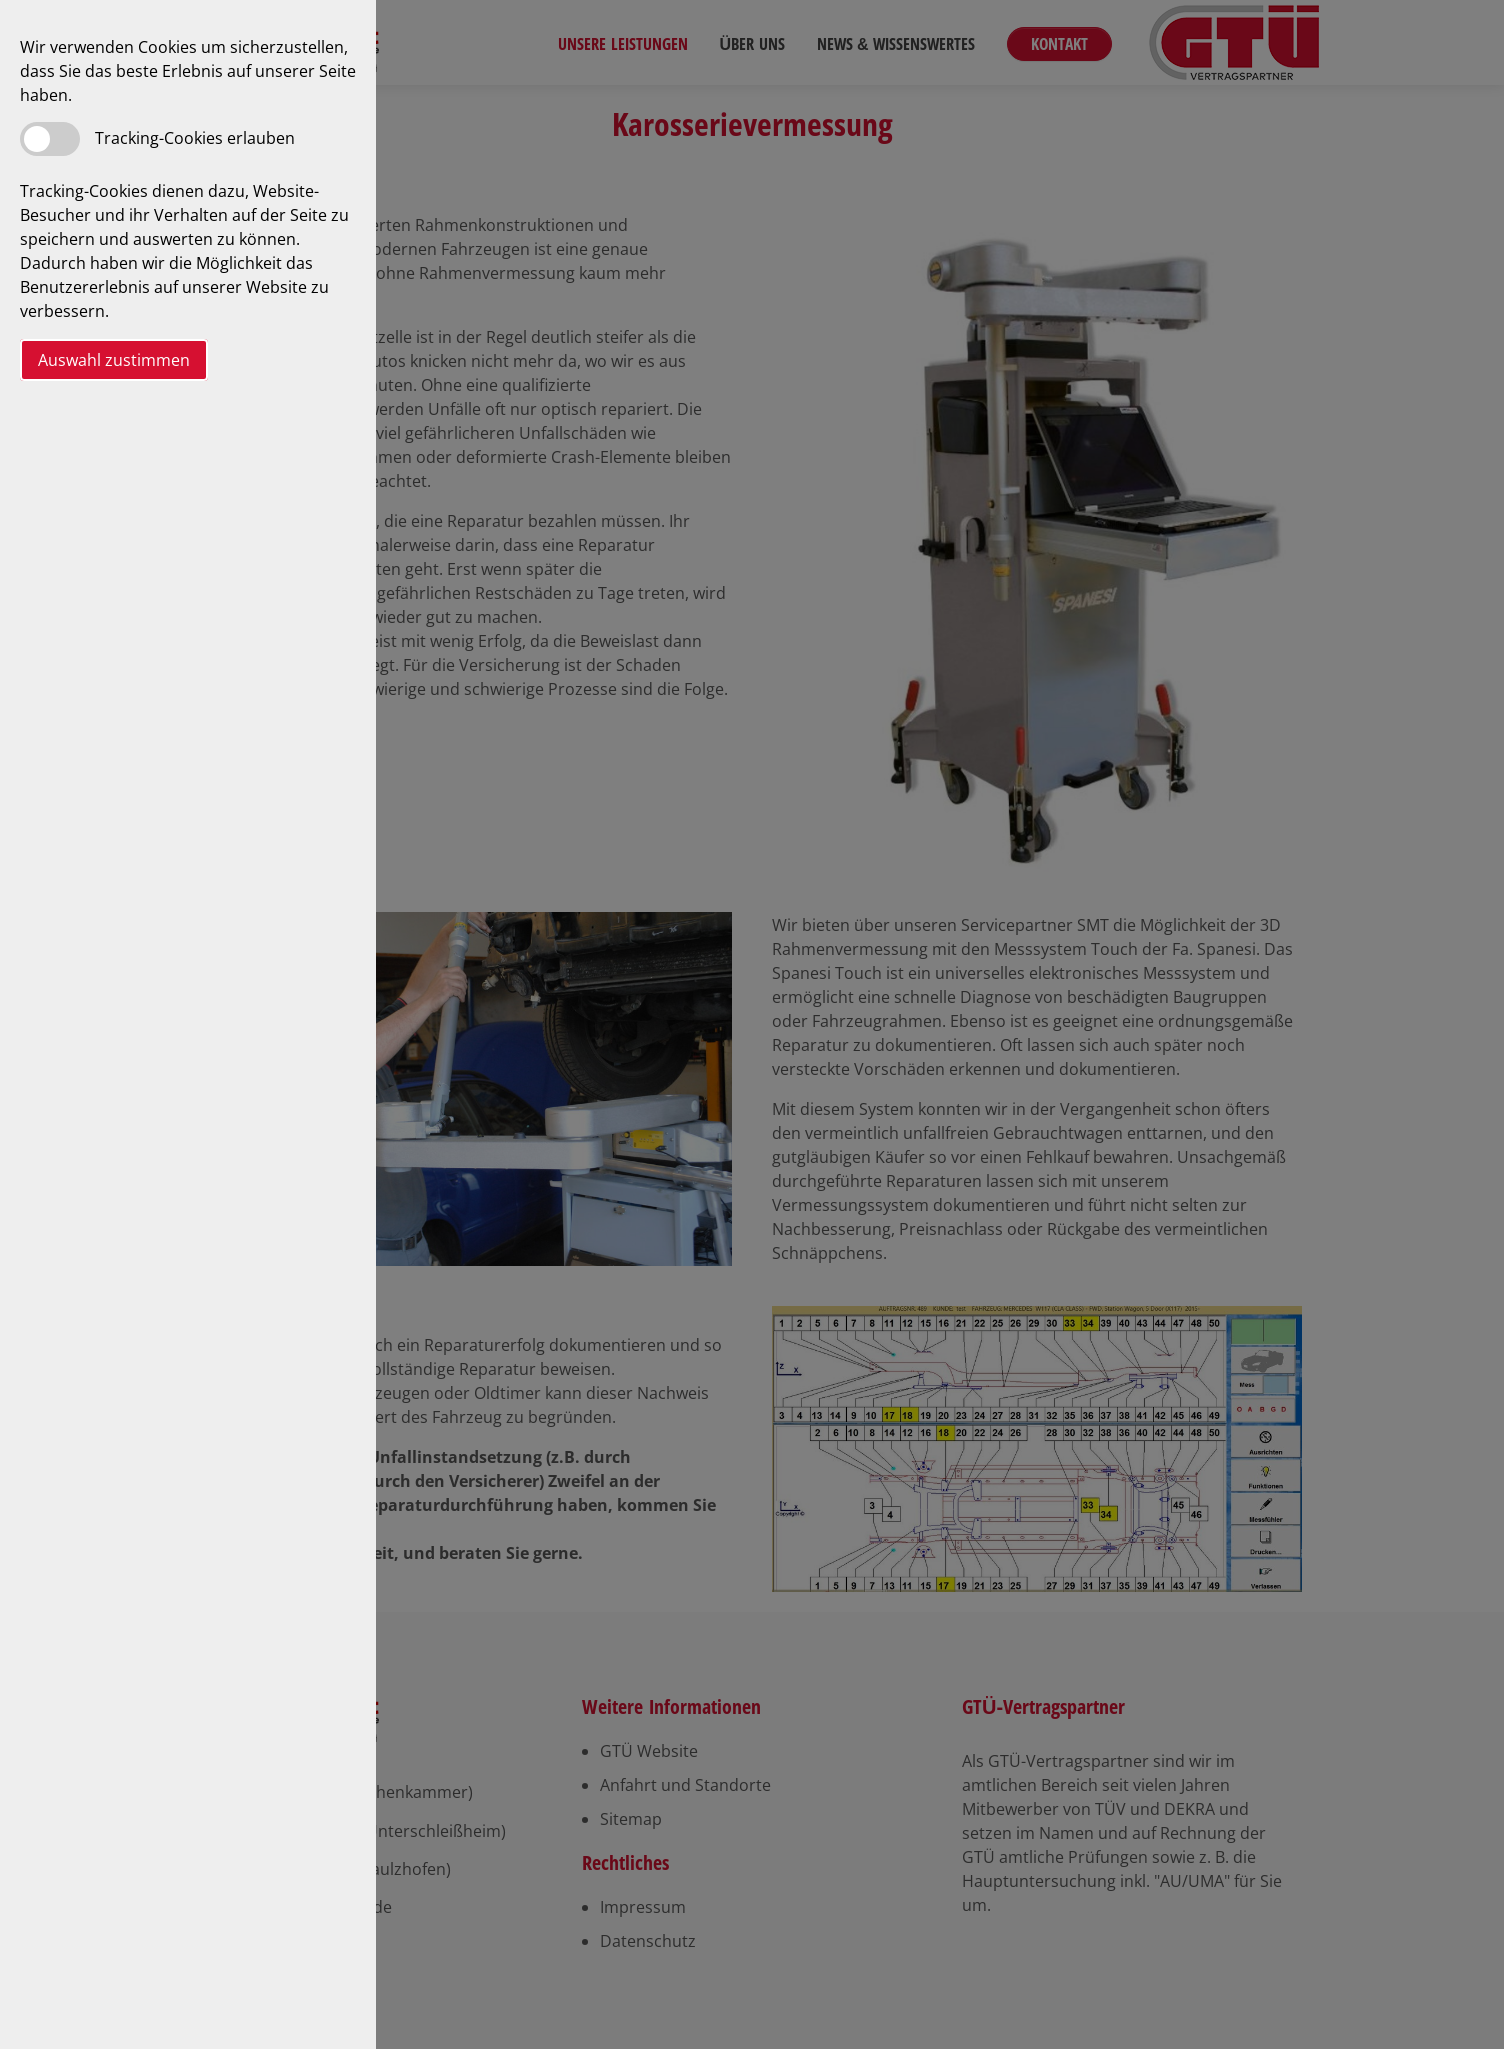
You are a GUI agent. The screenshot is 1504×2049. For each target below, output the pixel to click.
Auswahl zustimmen (114, 360)
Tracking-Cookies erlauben (195, 138)
